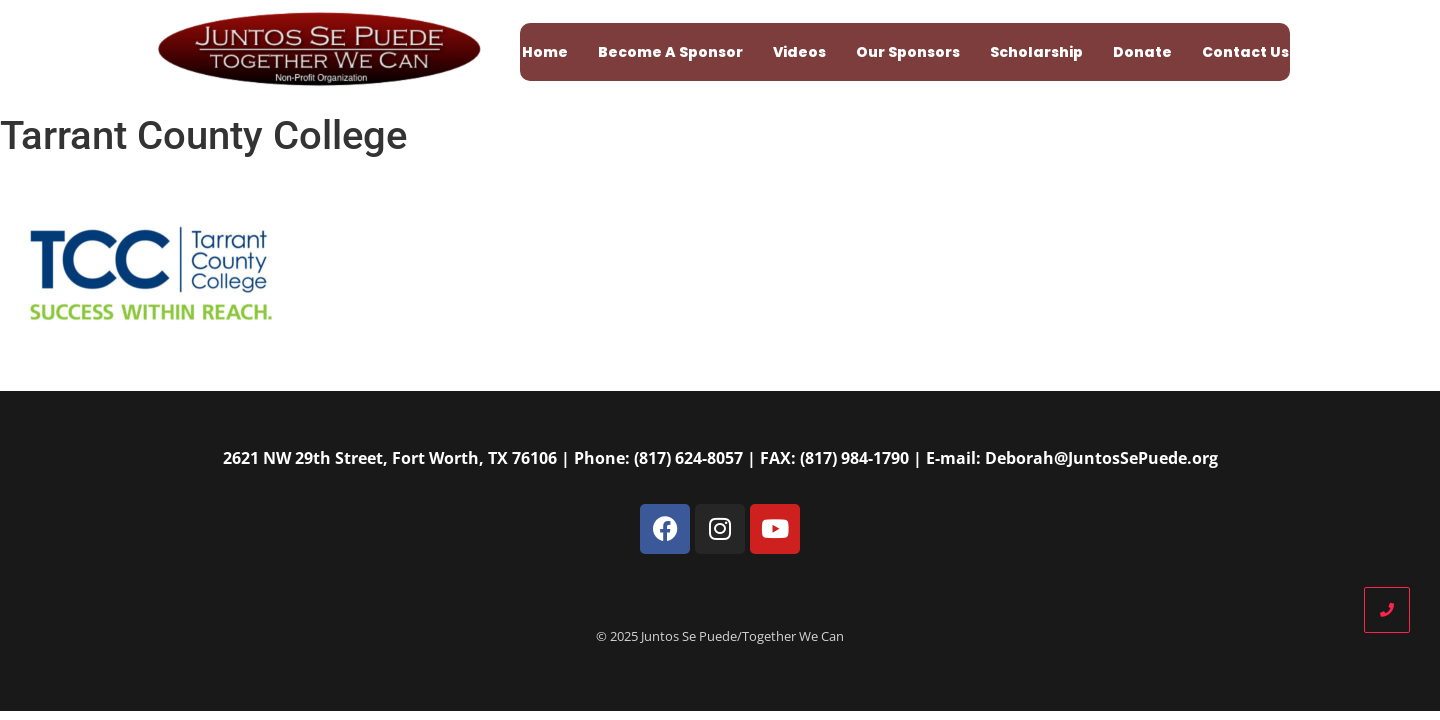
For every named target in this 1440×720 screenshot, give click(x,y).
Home (545, 52)
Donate (1142, 52)
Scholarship (1036, 52)
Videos (799, 52)
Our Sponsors (908, 52)
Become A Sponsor (670, 52)
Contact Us (1245, 52)
